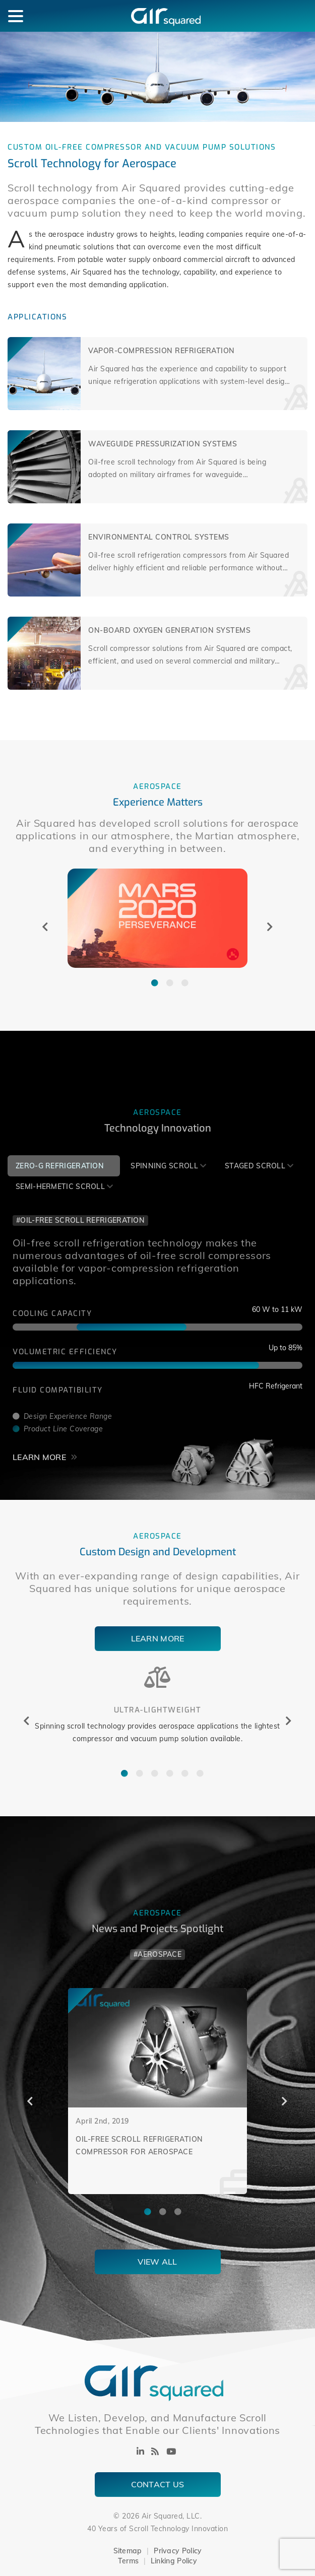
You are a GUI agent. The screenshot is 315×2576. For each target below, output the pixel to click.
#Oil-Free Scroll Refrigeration (80, 1220)
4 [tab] (165, 1771)
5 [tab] (180, 1771)
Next (270, 927)
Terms (128, 2560)
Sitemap (127, 2550)
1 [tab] (150, 980)
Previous (45, 927)
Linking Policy (174, 2560)
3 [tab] (180, 980)
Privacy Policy (178, 2550)
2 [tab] (165, 980)
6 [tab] (195, 1771)
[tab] (64, 1165)
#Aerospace (157, 1954)
